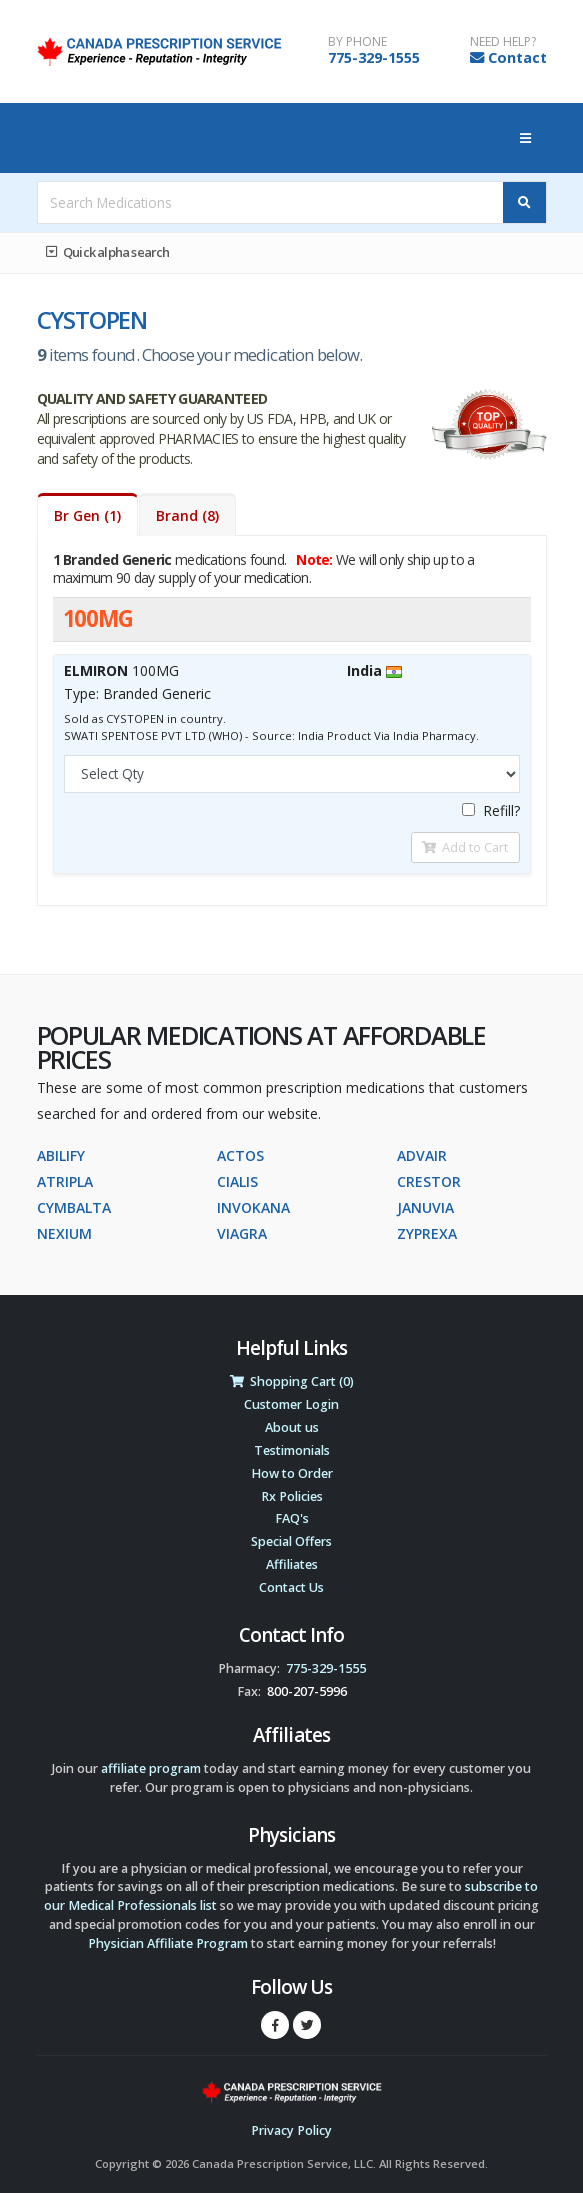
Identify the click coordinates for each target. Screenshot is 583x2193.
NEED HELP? (503, 42)
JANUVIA (425, 1207)
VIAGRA (242, 1233)
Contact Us (291, 1587)
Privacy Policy (291, 2130)
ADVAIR (422, 1155)
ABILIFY (61, 1155)
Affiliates (292, 1564)
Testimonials (292, 1450)
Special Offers (291, 1541)
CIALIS (237, 1181)
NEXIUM (64, 1233)
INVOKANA (253, 1207)
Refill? (491, 810)
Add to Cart (465, 847)
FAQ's (292, 1518)
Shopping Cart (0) (292, 1381)
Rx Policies (292, 1496)
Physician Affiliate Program (168, 1943)
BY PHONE (357, 42)
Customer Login (291, 1404)
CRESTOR (429, 1181)
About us (292, 1427)
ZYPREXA (427, 1233)
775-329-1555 (374, 57)
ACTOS (240, 1155)
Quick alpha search (108, 252)
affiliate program (151, 1768)
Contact (517, 57)
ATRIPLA (65, 1181)
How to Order (292, 1473)
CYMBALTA (74, 1207)
